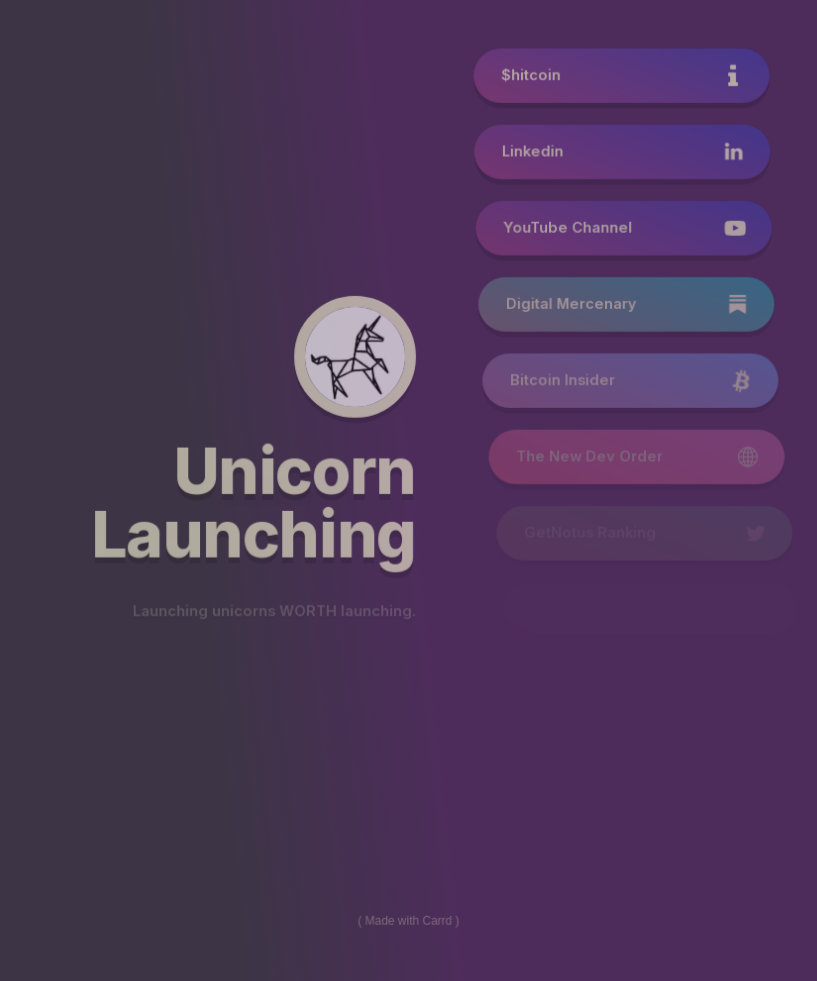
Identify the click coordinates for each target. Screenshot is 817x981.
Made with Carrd (408, 919)
